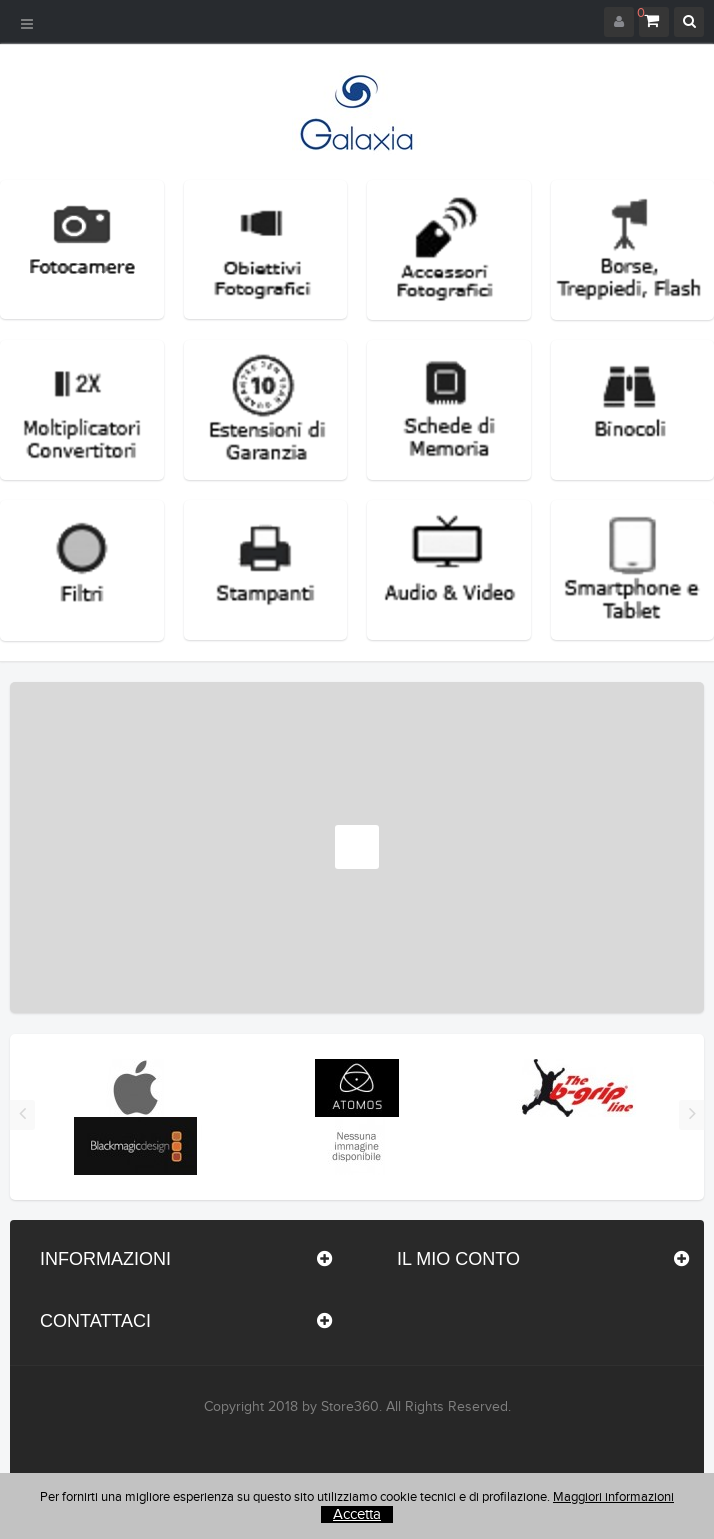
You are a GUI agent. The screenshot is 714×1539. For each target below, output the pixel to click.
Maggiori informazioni (613, 1497)
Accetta (357, 1514)
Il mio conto (458, 1259)
